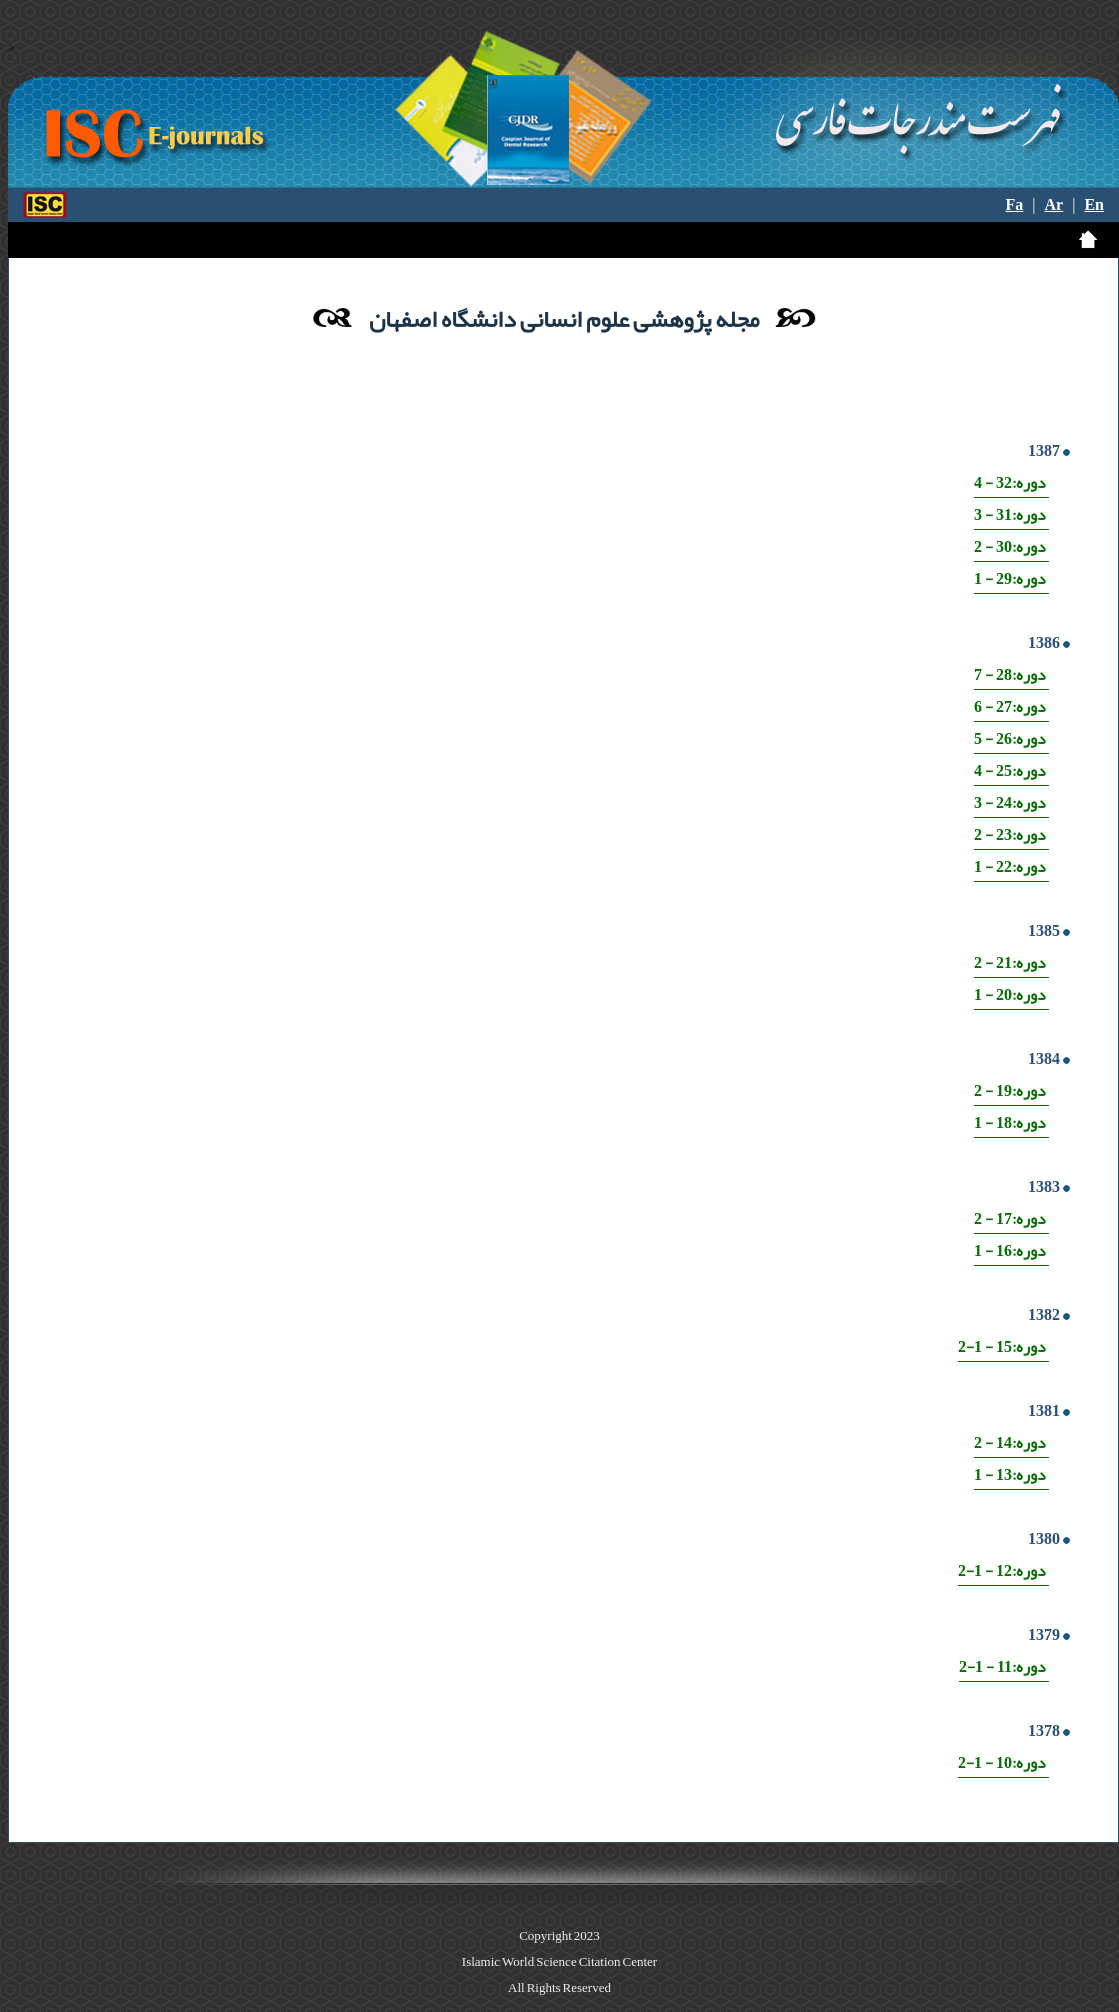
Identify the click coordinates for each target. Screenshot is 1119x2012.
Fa (1015, 205)
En (1094, 205)
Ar (1054, 205)
